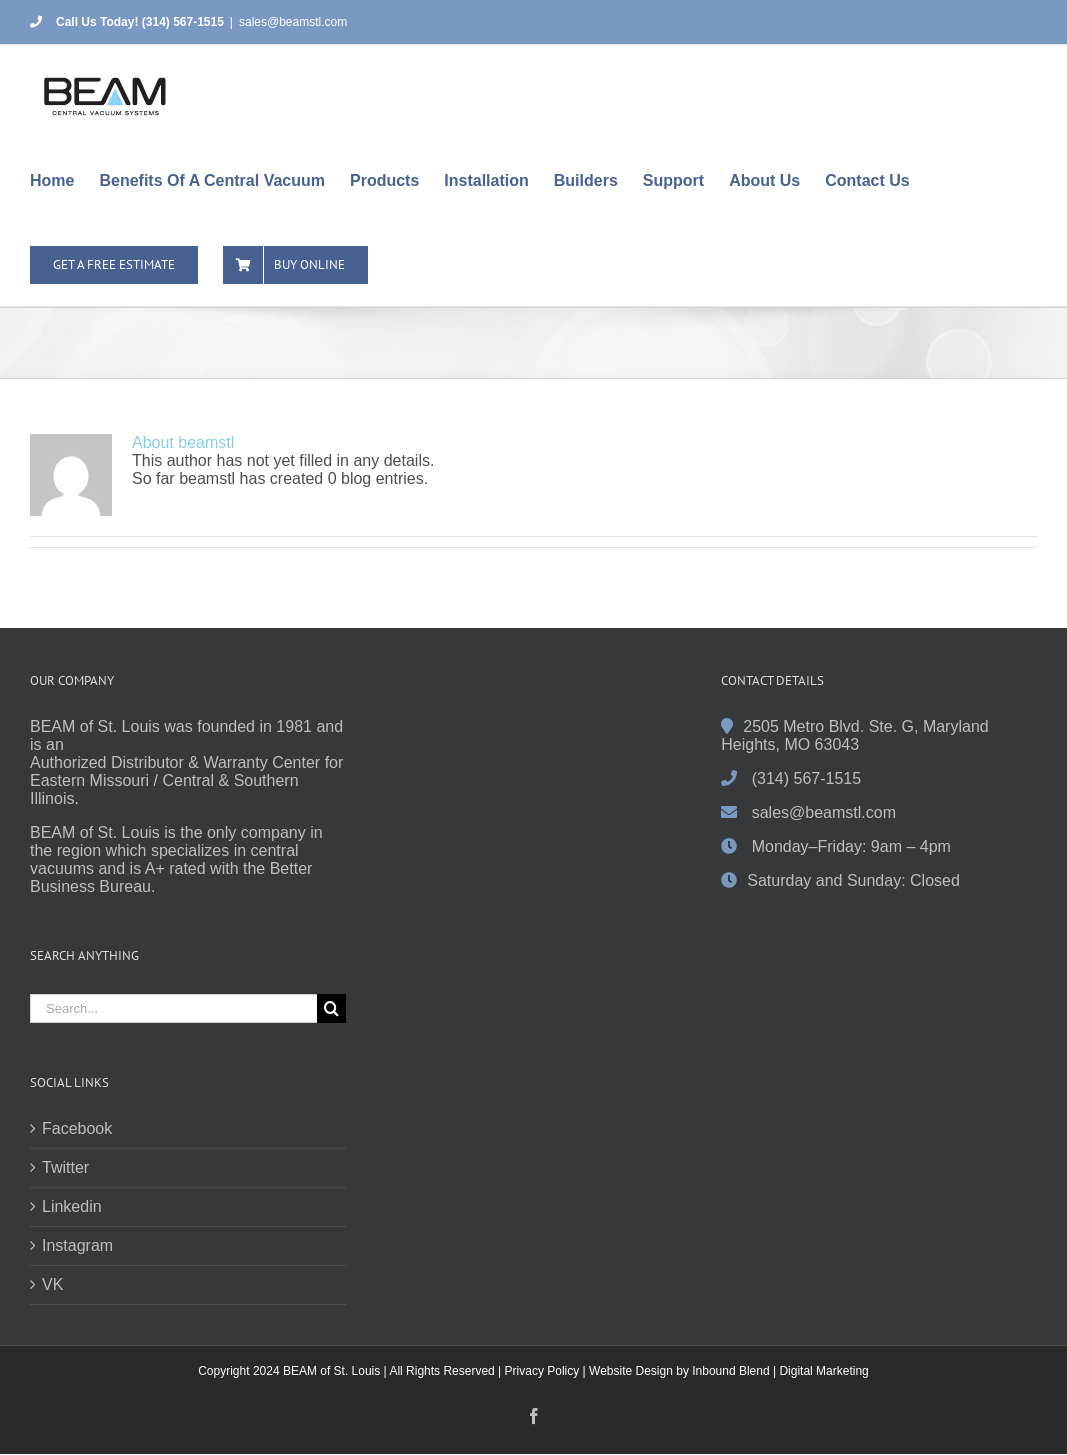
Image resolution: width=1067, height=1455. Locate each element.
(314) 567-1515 (806, 778)
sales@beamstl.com (293, 22)
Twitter (65, 1167)
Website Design (631, 1371)
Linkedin (72, 1206)
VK (52, 1284)
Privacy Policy (542, 1371)
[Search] (331, 1008)
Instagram (77, 1245)
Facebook (77, 1128)
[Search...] (173, 1008)
